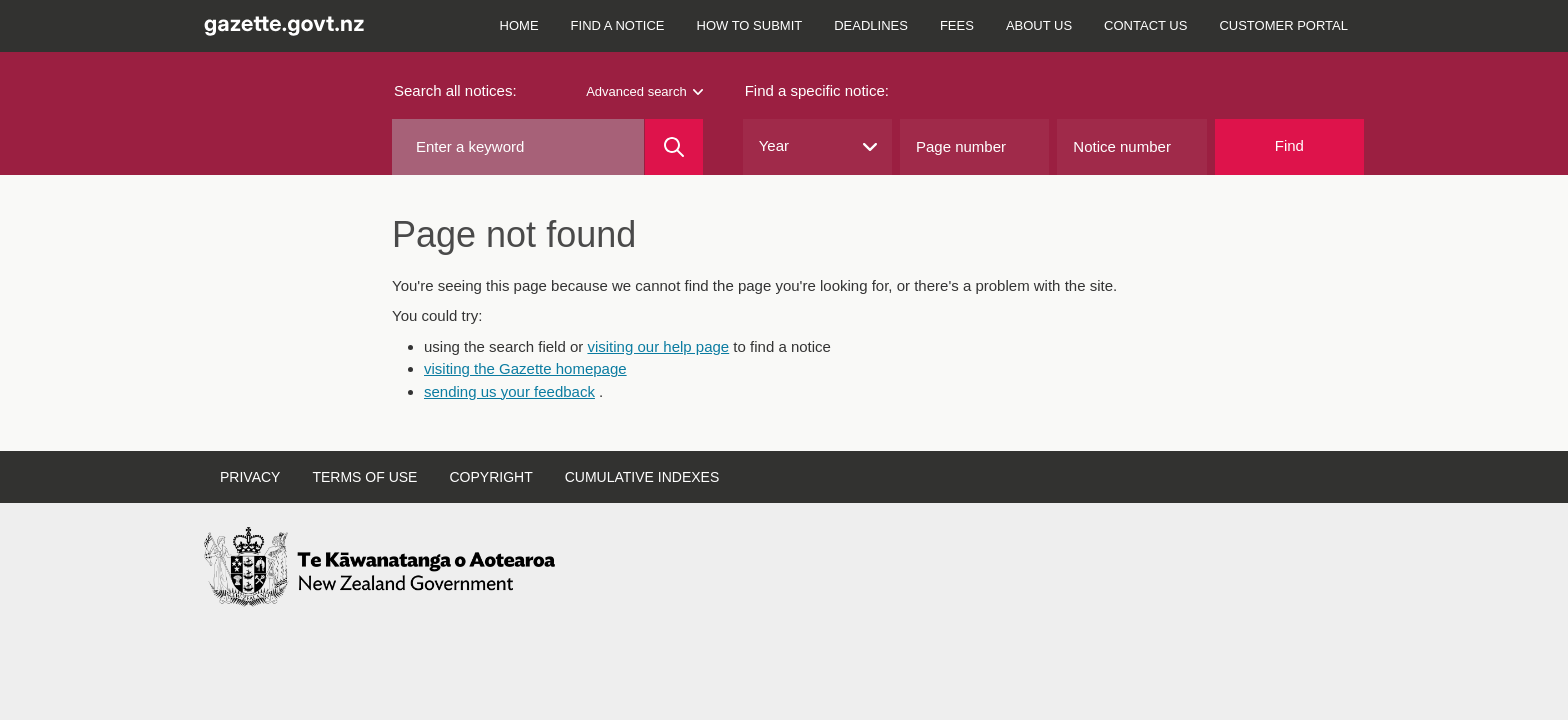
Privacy (250, 477)
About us (1039, 25)
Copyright (490, 477)
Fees (957, 25)
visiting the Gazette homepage (525, 368)
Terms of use (364, 477)
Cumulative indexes (642, 477)
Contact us (1145, 25)
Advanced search (644, 91)
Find (1289, 145)
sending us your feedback (509, 391)
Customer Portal (1283, 25)
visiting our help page (658, 346)
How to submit (750, 25)
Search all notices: (455, 90)
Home (519, 25)
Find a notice (618, 25)
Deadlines (871, 25)
